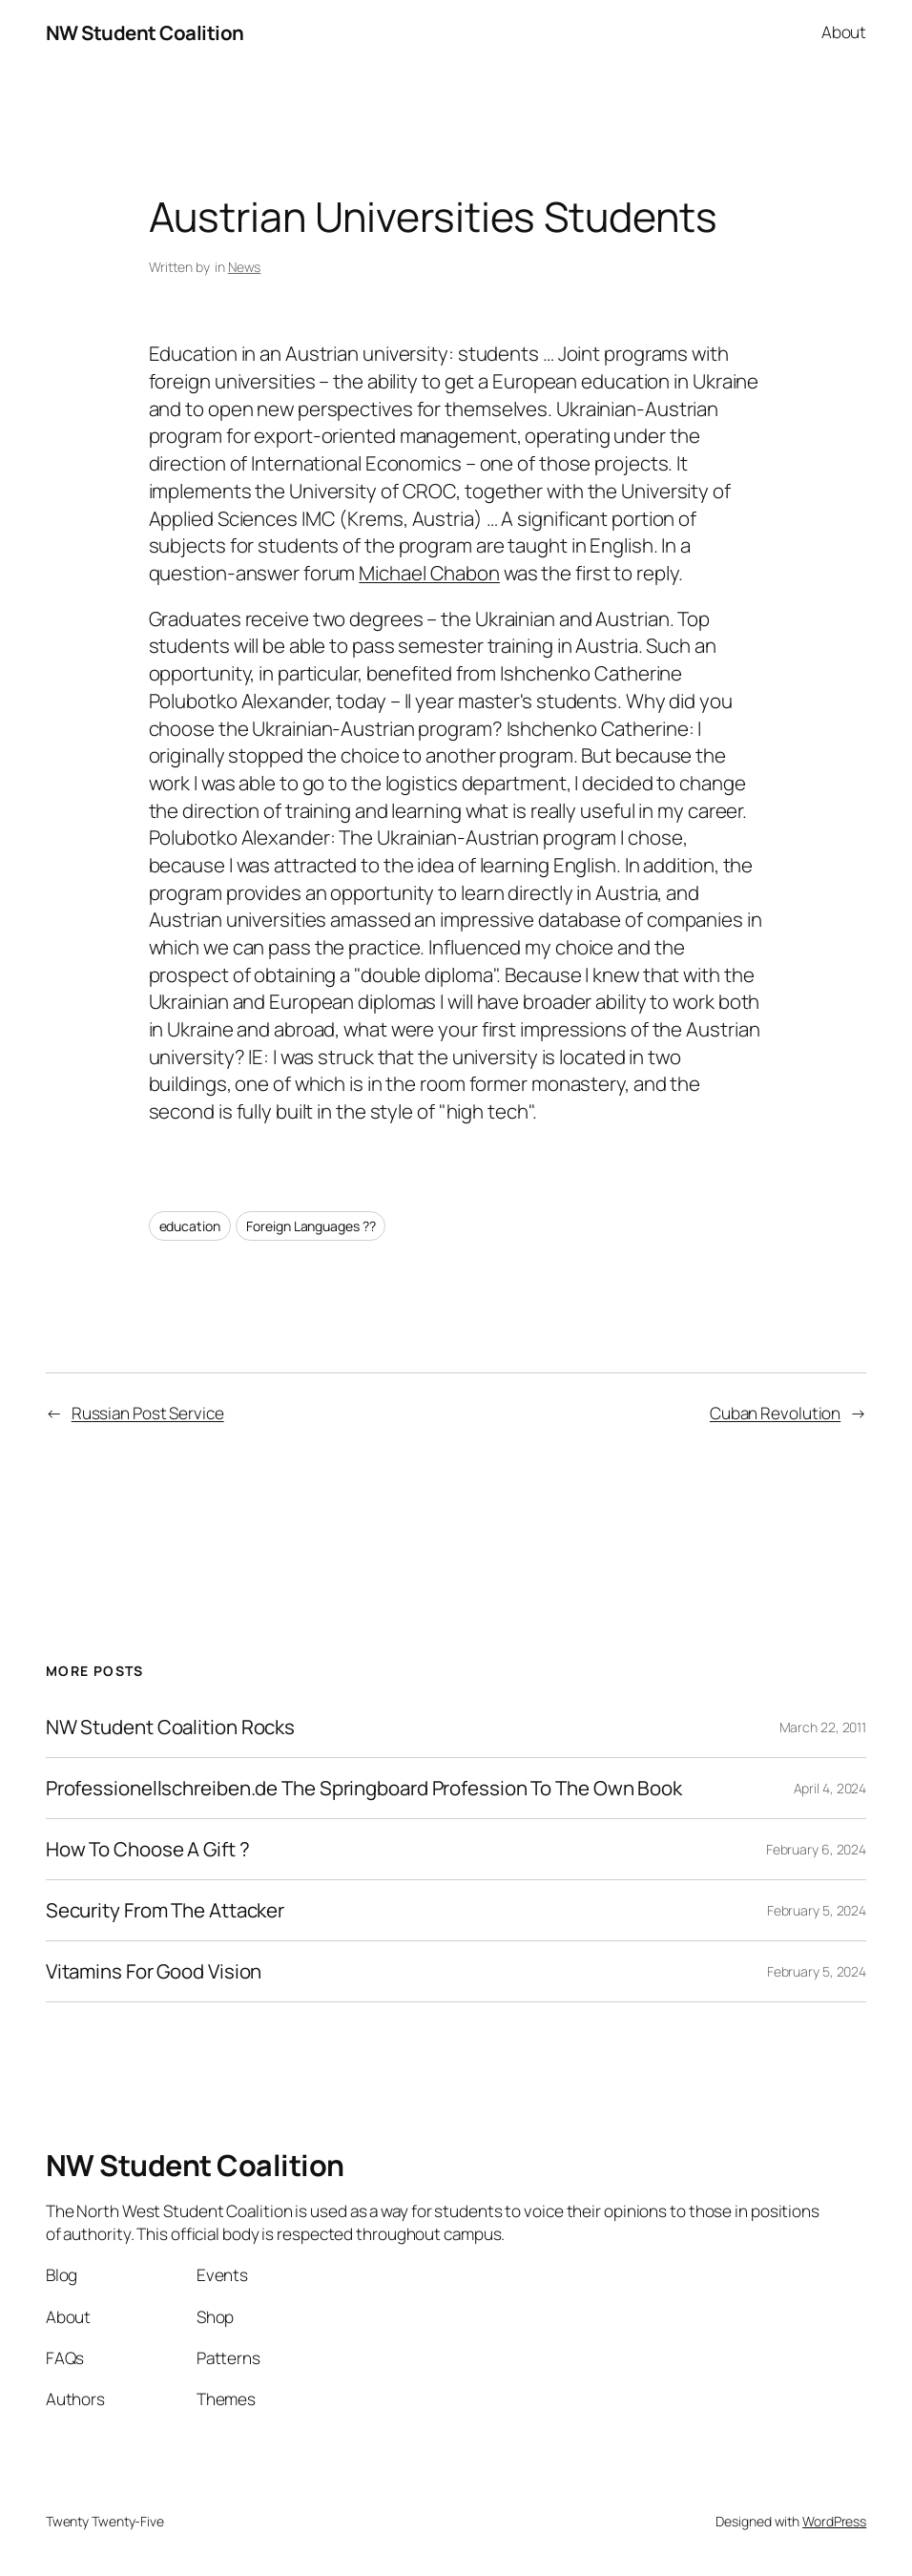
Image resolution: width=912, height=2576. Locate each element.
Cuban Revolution (775, 1413)
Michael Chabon (429, 572)
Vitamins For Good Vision (154, 1971)
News (244, 267)
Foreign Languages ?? (310, 1226)
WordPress (834, 2521)
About (844, 32)
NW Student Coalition (145, 32)
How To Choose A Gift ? (148, 1849)
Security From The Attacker (165, 1910)
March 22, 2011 (823, 1727)
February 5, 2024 (816, 1910)
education (189, 1226)
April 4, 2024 (830, 1788)
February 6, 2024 (816, 1849)
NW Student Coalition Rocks (170, 1727)
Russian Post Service (148, 1413)
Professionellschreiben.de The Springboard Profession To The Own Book (364, 1788)
